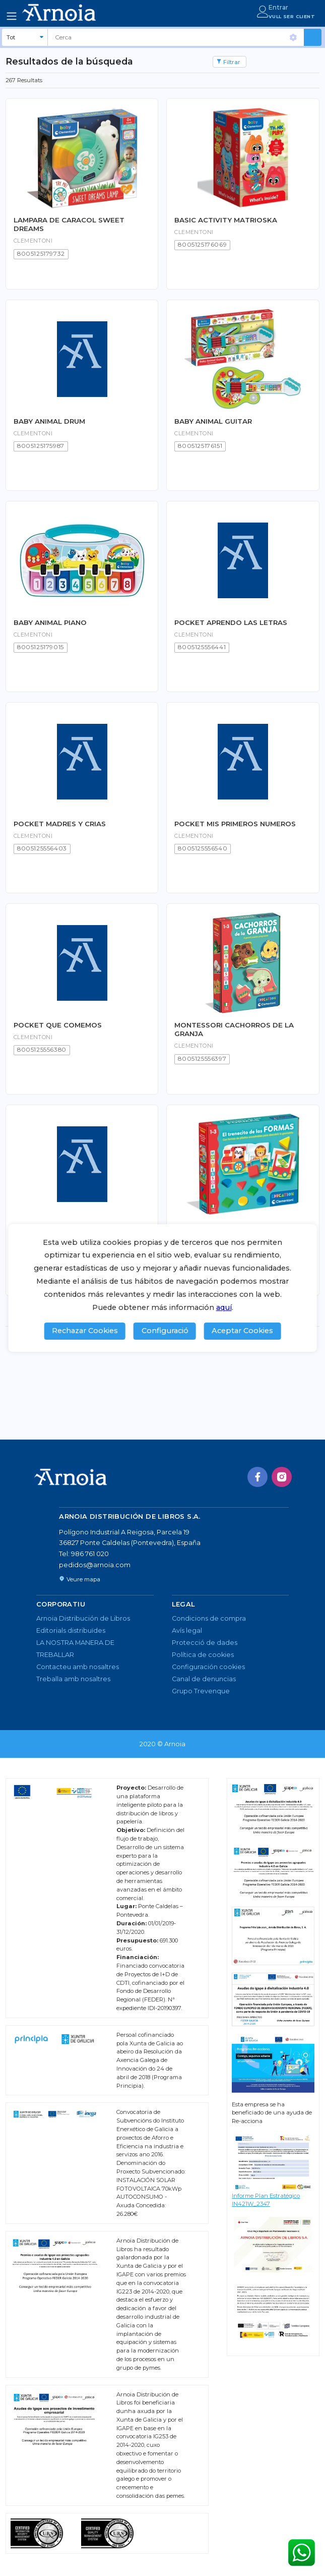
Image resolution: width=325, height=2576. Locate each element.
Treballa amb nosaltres (73, 1679)
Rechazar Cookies (85, 1330)
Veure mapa (79, 1579)
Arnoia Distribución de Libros (83, 1618)
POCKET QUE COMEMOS (58, 1025)
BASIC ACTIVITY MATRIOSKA (225, 220)
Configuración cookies (208, 1667)
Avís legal (187, 1630)
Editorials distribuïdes (70, 1630)
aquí (224, 1307)
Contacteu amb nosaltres (77, 1667)
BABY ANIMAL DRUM (49, 421)
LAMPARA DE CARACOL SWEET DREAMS (69, 224)
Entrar (278, 7)
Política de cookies (203, 1654)
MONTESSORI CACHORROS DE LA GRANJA (234, 1029)
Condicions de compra (209, 1618)
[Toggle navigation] (11, 16)
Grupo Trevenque (201, 1691)
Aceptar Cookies (242, 1330)
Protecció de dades (204, 1642)
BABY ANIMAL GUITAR (213, 421)
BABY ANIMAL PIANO (50, 622)
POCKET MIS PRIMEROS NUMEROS (235, 824)
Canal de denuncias (204, 1679)
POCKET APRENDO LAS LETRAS (230, 622)
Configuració (165, 1330)
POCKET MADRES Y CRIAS (60, 824)
